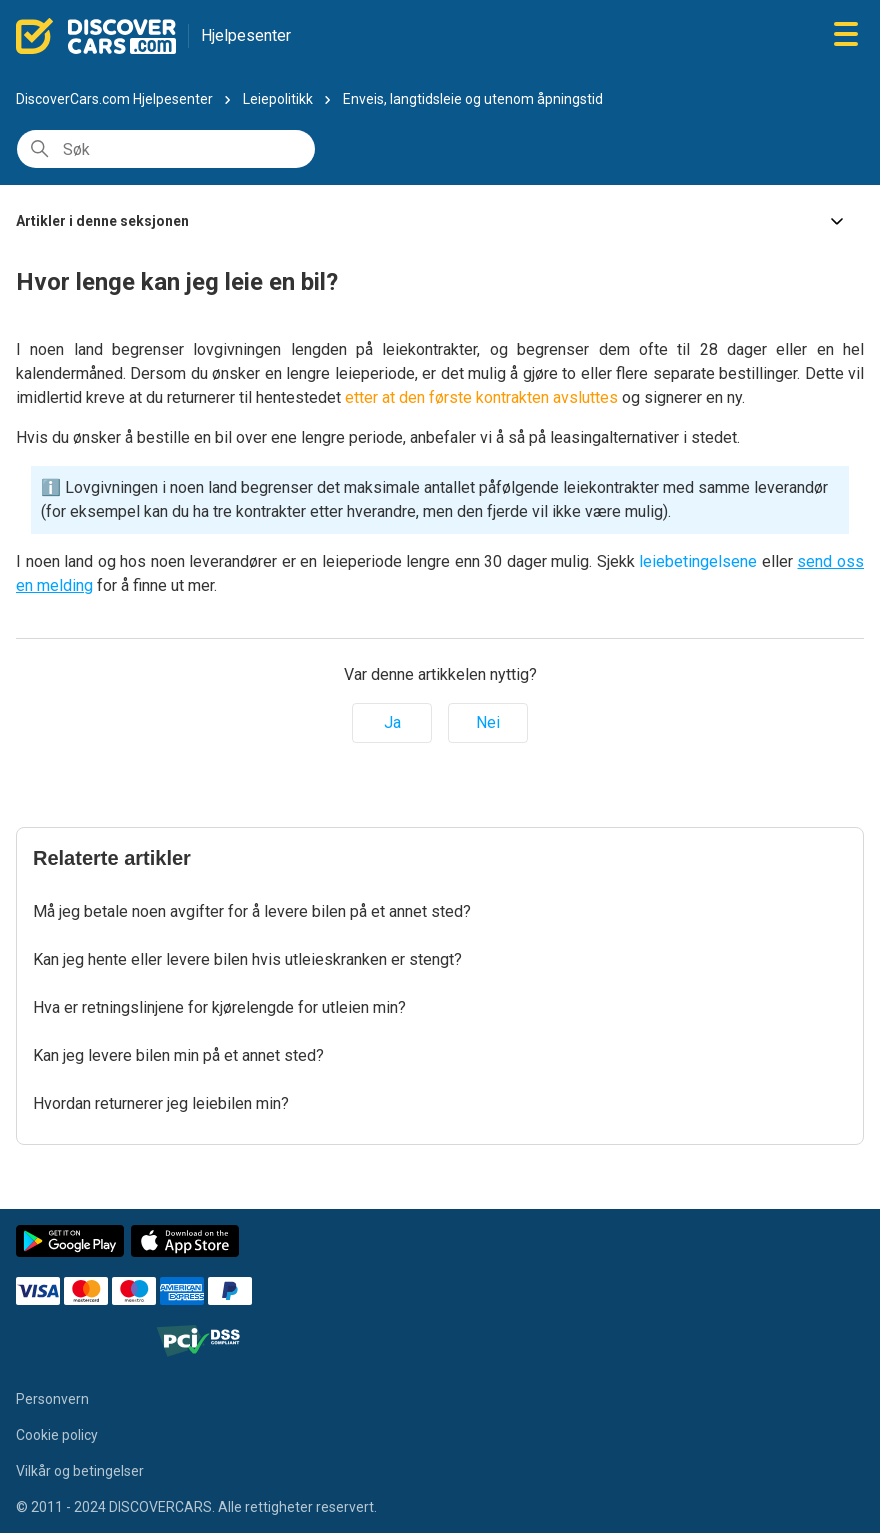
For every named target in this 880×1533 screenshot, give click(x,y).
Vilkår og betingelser (80, 1471)
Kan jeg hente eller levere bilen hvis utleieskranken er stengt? (247, 959)
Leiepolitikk (278, 99)
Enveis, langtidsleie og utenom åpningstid (473, 99)
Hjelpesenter (246, 35)
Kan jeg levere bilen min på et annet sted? (178, 1055)
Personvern (52, 1399)
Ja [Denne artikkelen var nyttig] (392, 722)
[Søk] (166, 149)
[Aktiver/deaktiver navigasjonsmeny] (846, 35)
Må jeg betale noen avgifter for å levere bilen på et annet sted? (252, 911)
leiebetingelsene (698, 561)
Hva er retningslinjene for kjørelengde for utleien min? (219, 1007)
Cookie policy (57, 1435)
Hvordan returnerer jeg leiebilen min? (161, 1103)
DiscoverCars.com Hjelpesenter (114, 99)
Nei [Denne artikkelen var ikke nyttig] (488, 722)
